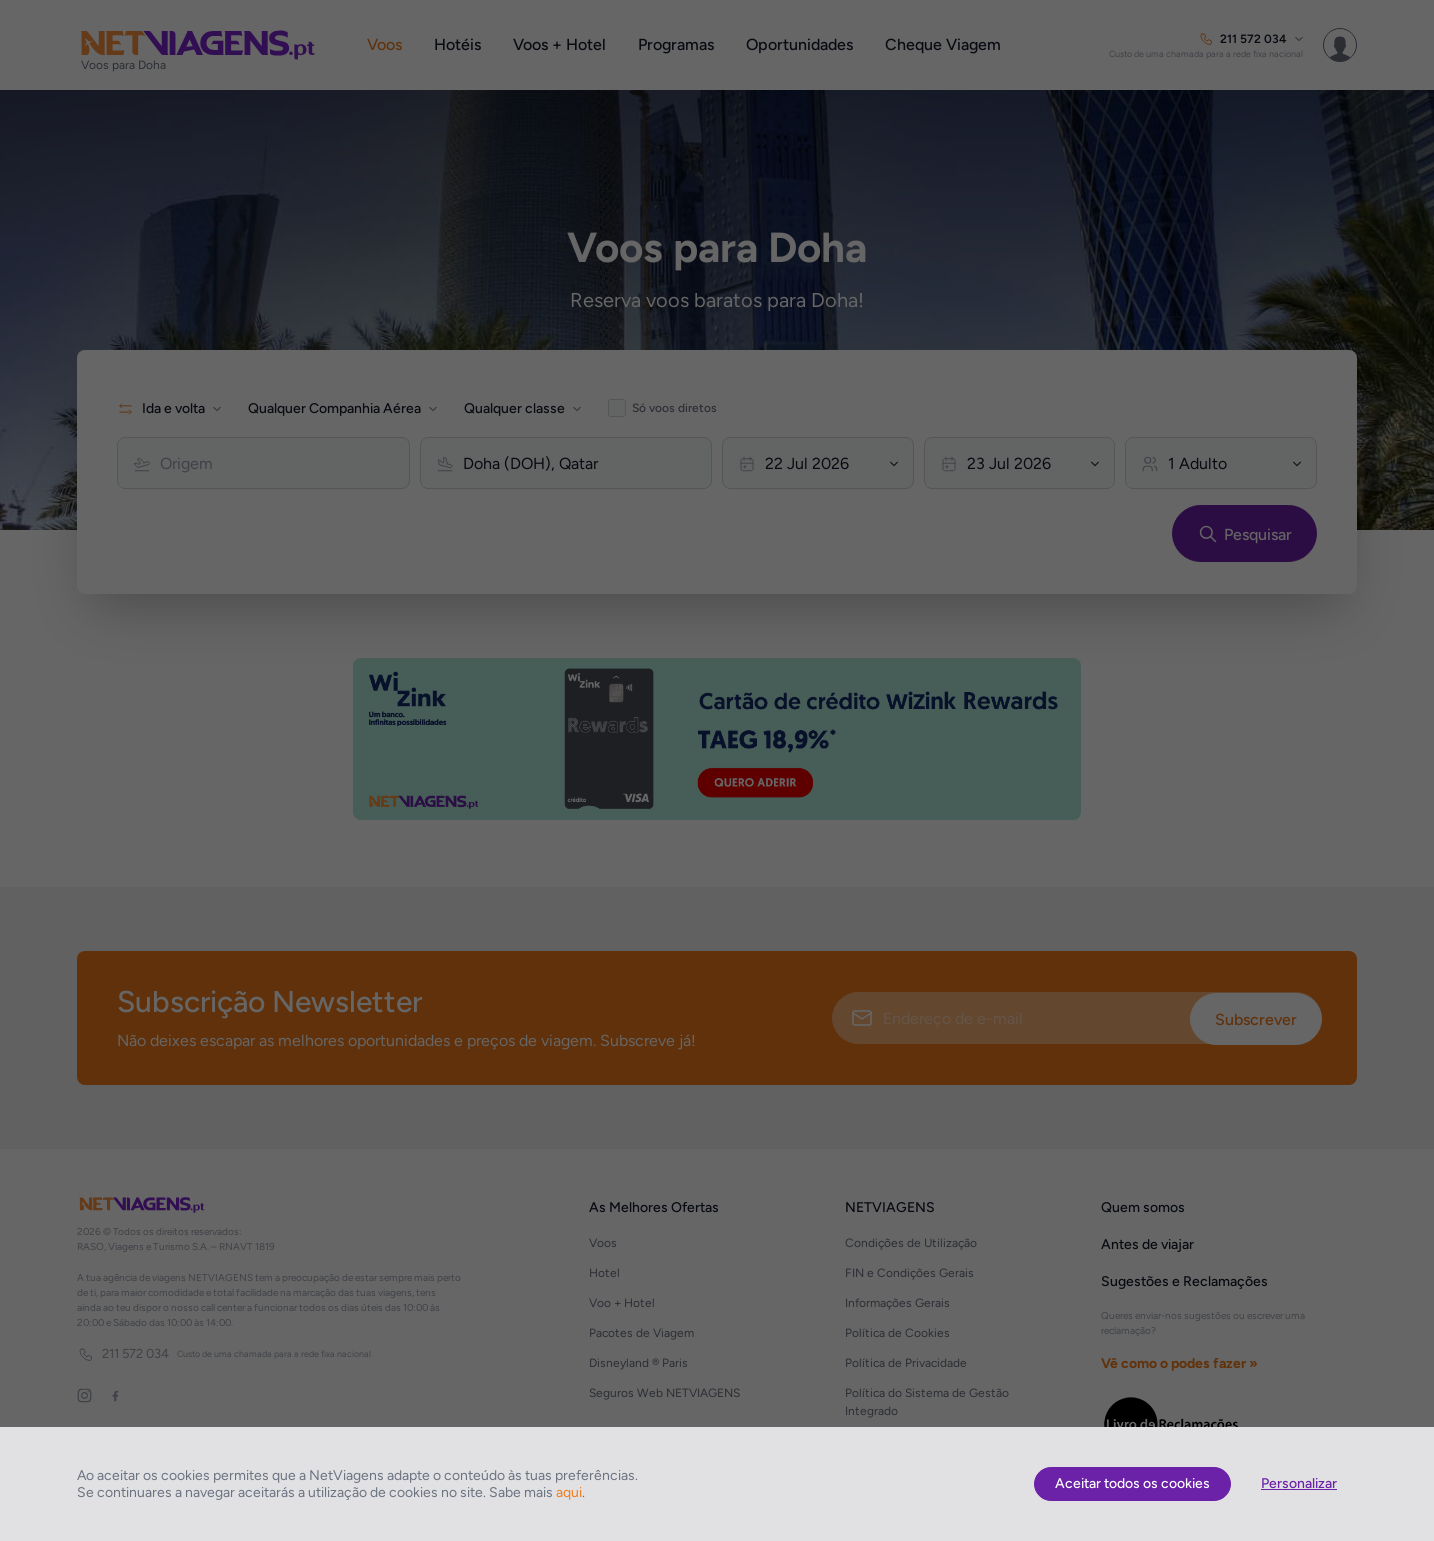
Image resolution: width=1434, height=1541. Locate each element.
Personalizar (1299, 1483)
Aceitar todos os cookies (1132, 1483)
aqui (569, 1492)
